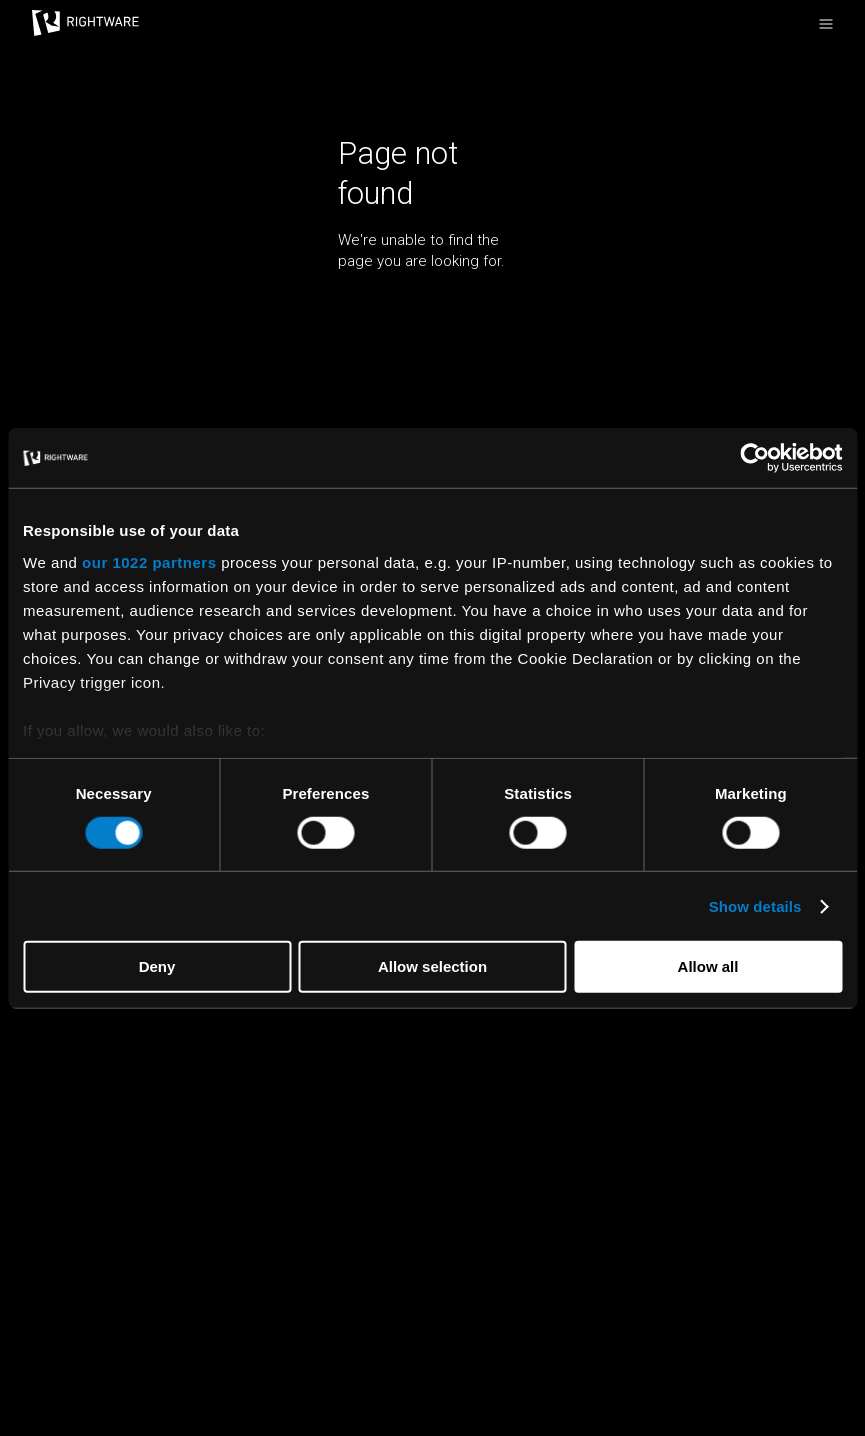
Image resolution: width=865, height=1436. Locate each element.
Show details (755, 906)
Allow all (708, 966)
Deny (157, 966)
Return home (381, 297)
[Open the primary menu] (826, 24)
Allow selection (432, 966)
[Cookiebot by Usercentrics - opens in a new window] (754, 458)
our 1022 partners (149, 561)
